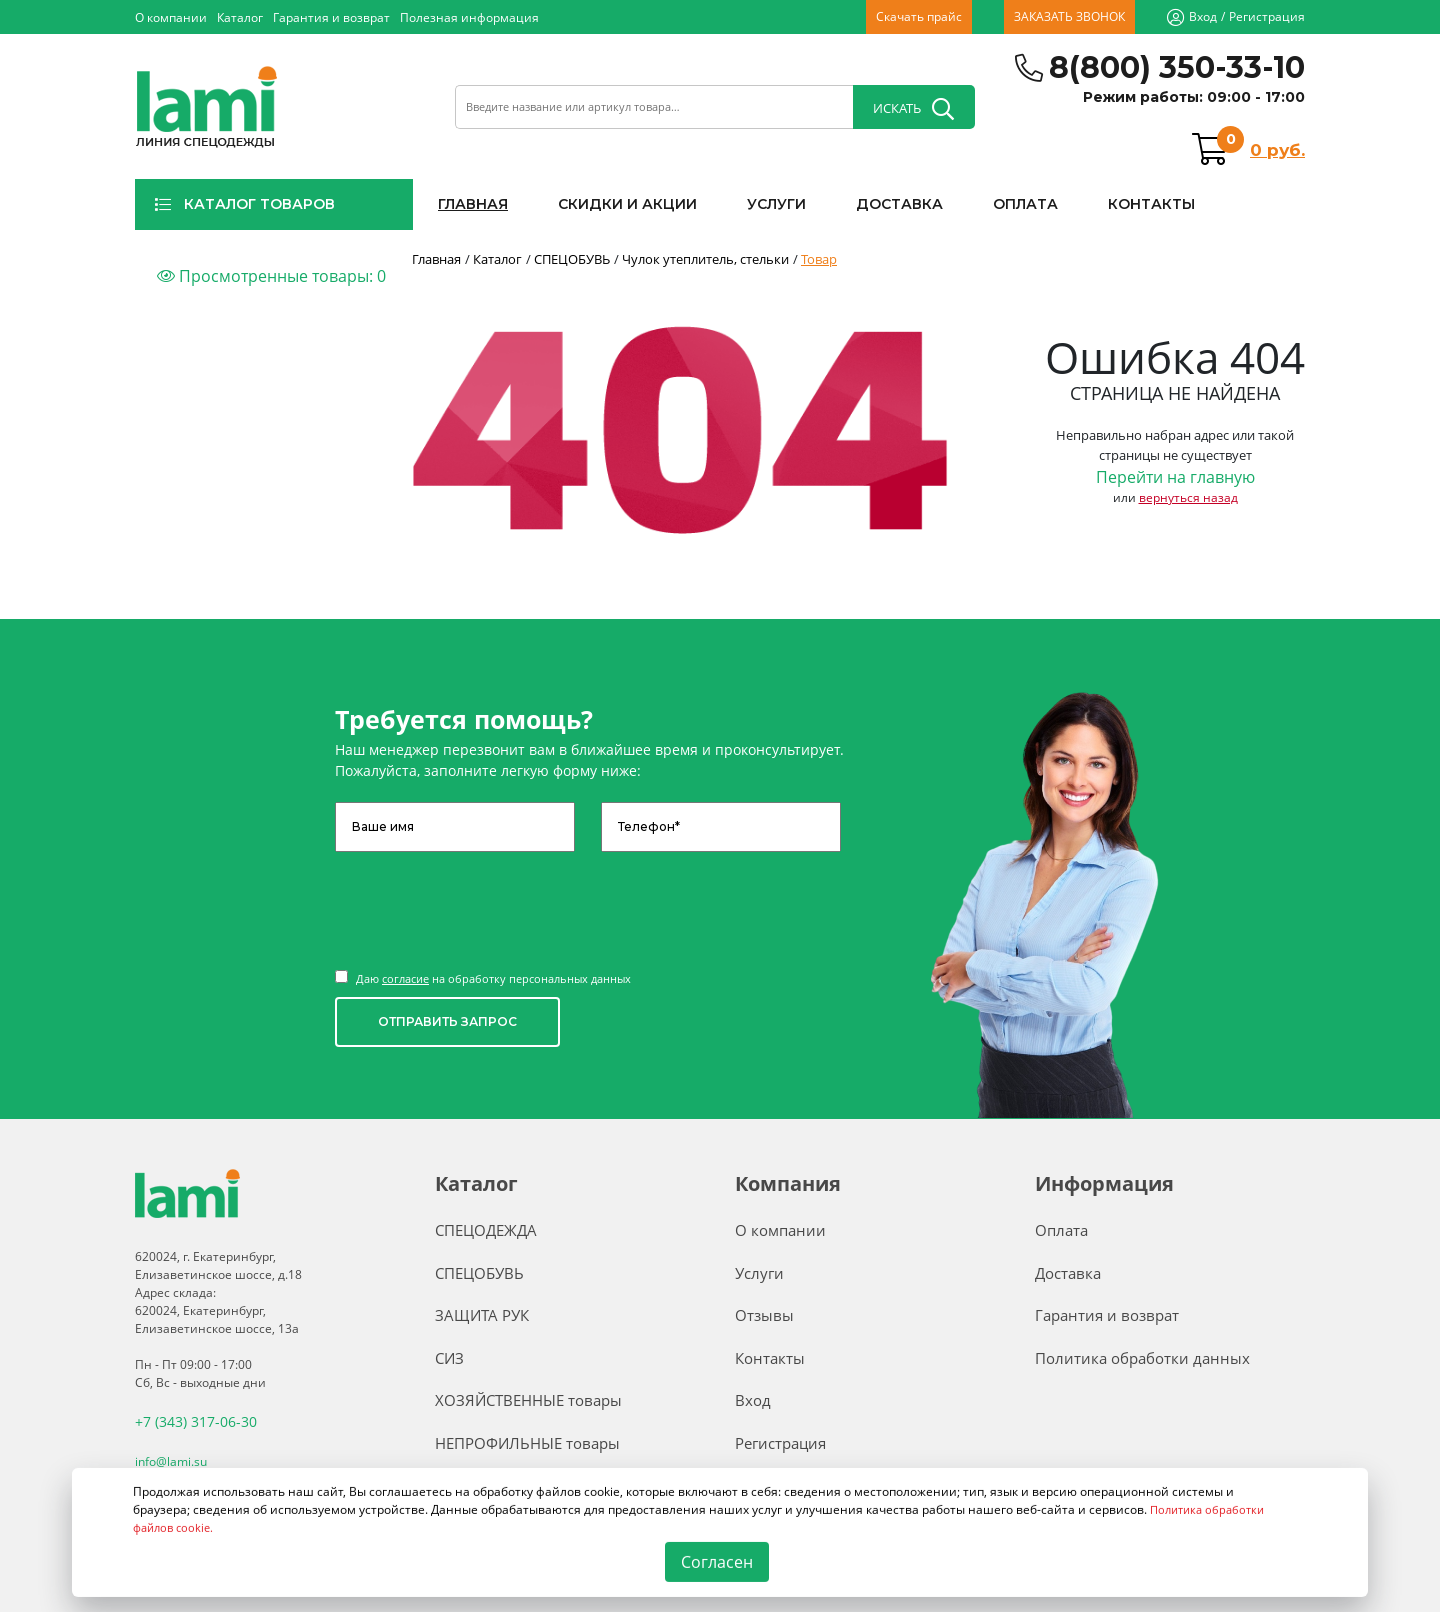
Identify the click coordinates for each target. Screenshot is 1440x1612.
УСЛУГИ (776, 204)
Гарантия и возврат (331, 17)
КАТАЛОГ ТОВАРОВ (244, 204)
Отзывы (764, 1315)
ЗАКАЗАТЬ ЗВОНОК (1069, 16)
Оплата (1061, 1230)
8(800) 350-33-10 (1177, 67)
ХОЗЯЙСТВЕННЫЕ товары (528, 1400)
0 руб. (1277, 150)
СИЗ (449, 1358)
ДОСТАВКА (899, 204)
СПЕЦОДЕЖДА (486, 1230)
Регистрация (1267, 16)
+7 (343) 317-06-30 (188, 1420)
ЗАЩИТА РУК (482, 1315)
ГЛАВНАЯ (473, 204)
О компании (171, 17)
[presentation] (487, 901)
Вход (1203, 16)
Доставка (1068, 1273)
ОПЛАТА (1025, 204)
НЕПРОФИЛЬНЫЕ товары (527, 1443)
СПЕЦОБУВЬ (479, 1273)
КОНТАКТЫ (1151, 204)
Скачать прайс (919, 16)
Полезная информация (469, 17)
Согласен (717, 1562)
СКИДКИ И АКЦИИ (627, 204)
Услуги (759, 1273)
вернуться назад (1188, 497)
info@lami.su (171, 1458)
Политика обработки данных (1142, 1358)
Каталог (240, 17)
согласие (405, 978)
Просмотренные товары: (271, 276)
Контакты (770, 1358)
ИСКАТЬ (913, 109)
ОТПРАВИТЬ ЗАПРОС (447, 1021)
